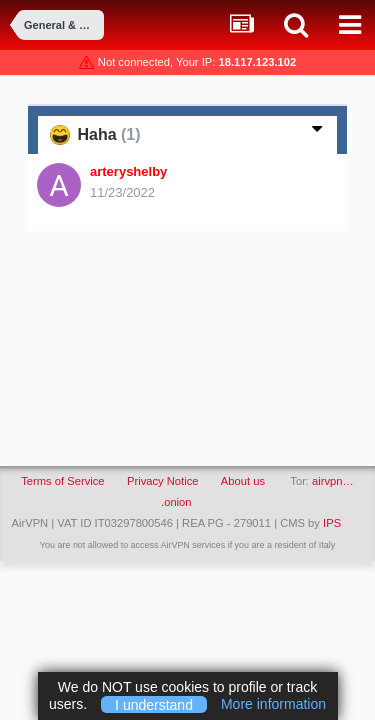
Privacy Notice (163, 481)
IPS (332, 523)
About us (243, 481)
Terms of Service (62, 481)
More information (273, 704)
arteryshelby (128, 171)
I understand (154, 704)
